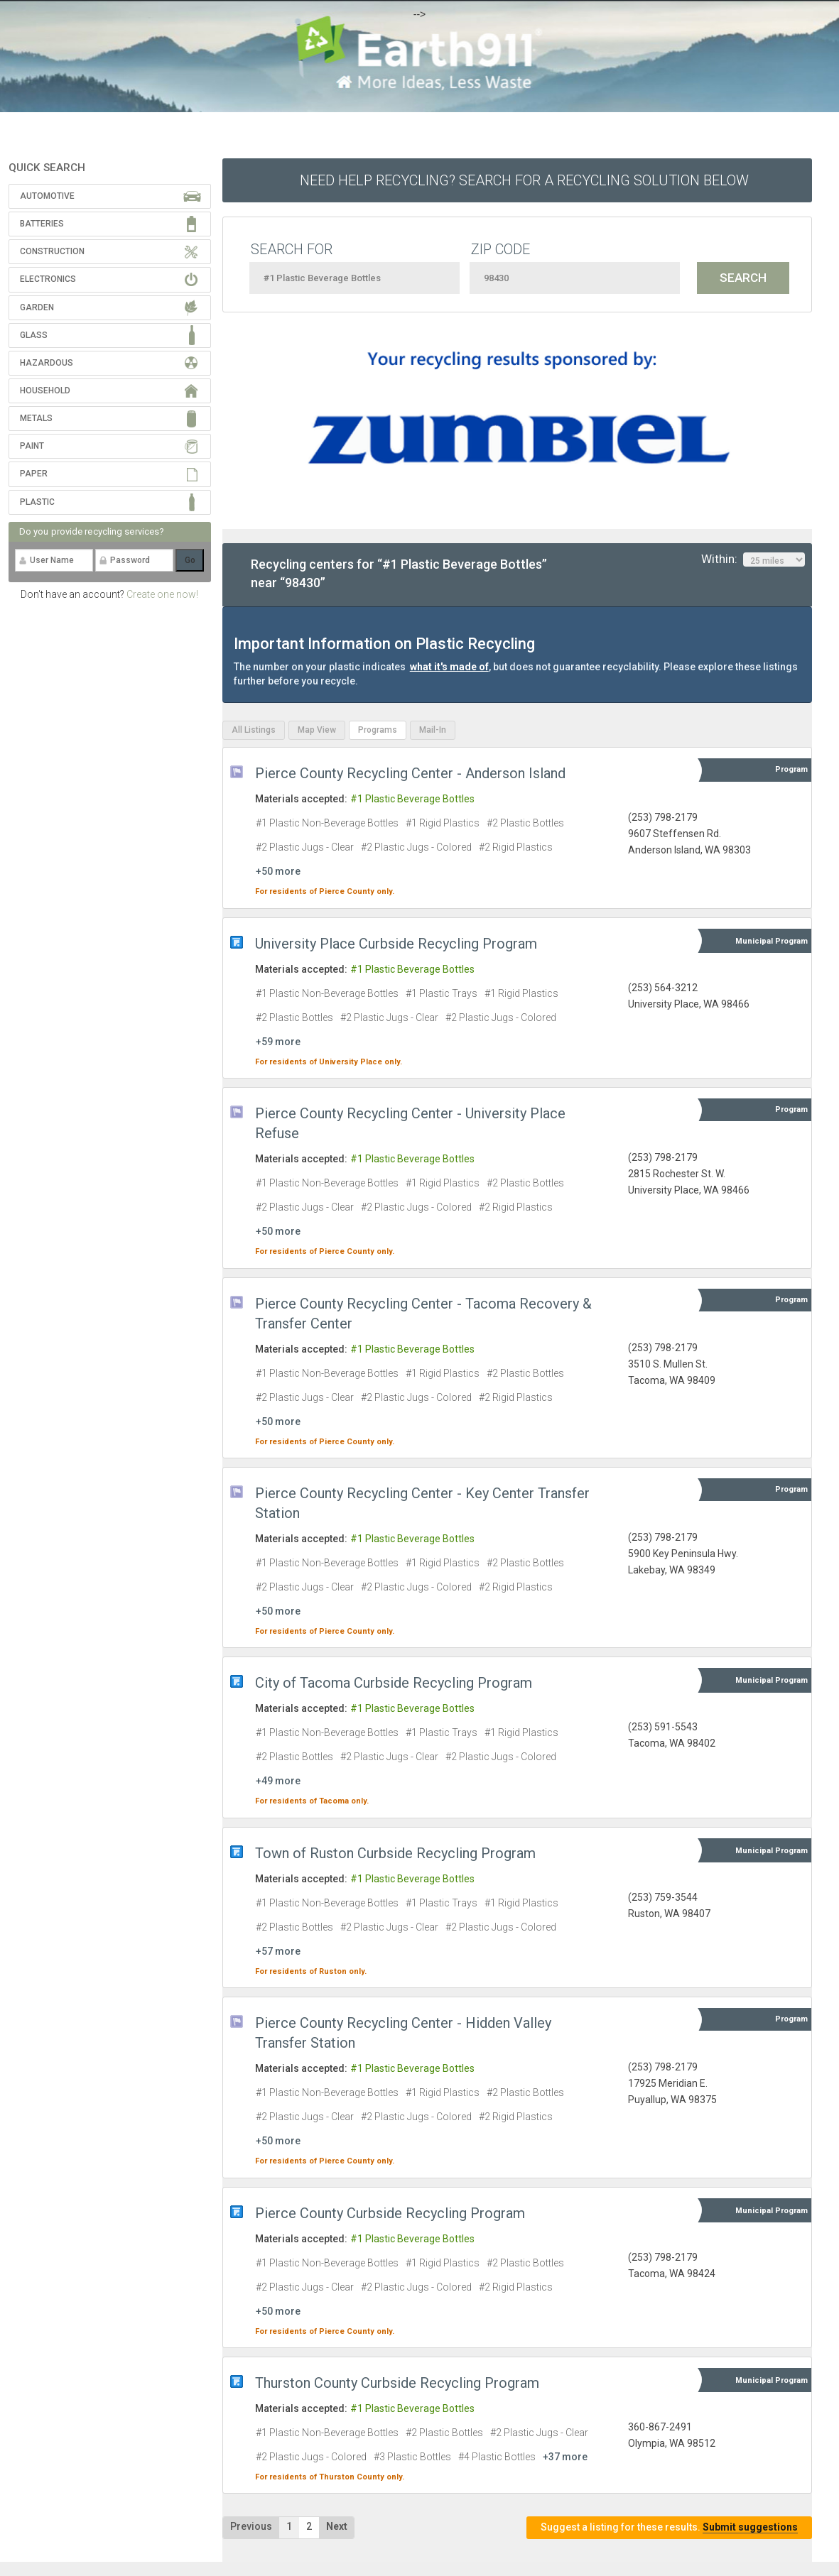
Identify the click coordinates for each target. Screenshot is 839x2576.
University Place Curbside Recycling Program (396, 943)
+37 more (565, 2456)
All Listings (254, 730)
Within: (753, 559)
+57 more (278, 1951)
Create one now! (162, 594)
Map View (317, 730)
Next (336, 2526)
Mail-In (432, 730)
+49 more (278, 1780)
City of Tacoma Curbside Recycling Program (393, 1682)
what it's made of (449, 666)
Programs (377, 730)
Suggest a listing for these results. (669, 2527)
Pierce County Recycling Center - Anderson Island (410, 773)
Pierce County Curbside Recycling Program (390, 2213)
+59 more (278, 1041)
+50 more (278, 871)
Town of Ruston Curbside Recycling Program (395, 1853)
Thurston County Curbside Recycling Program (397, 2382)
